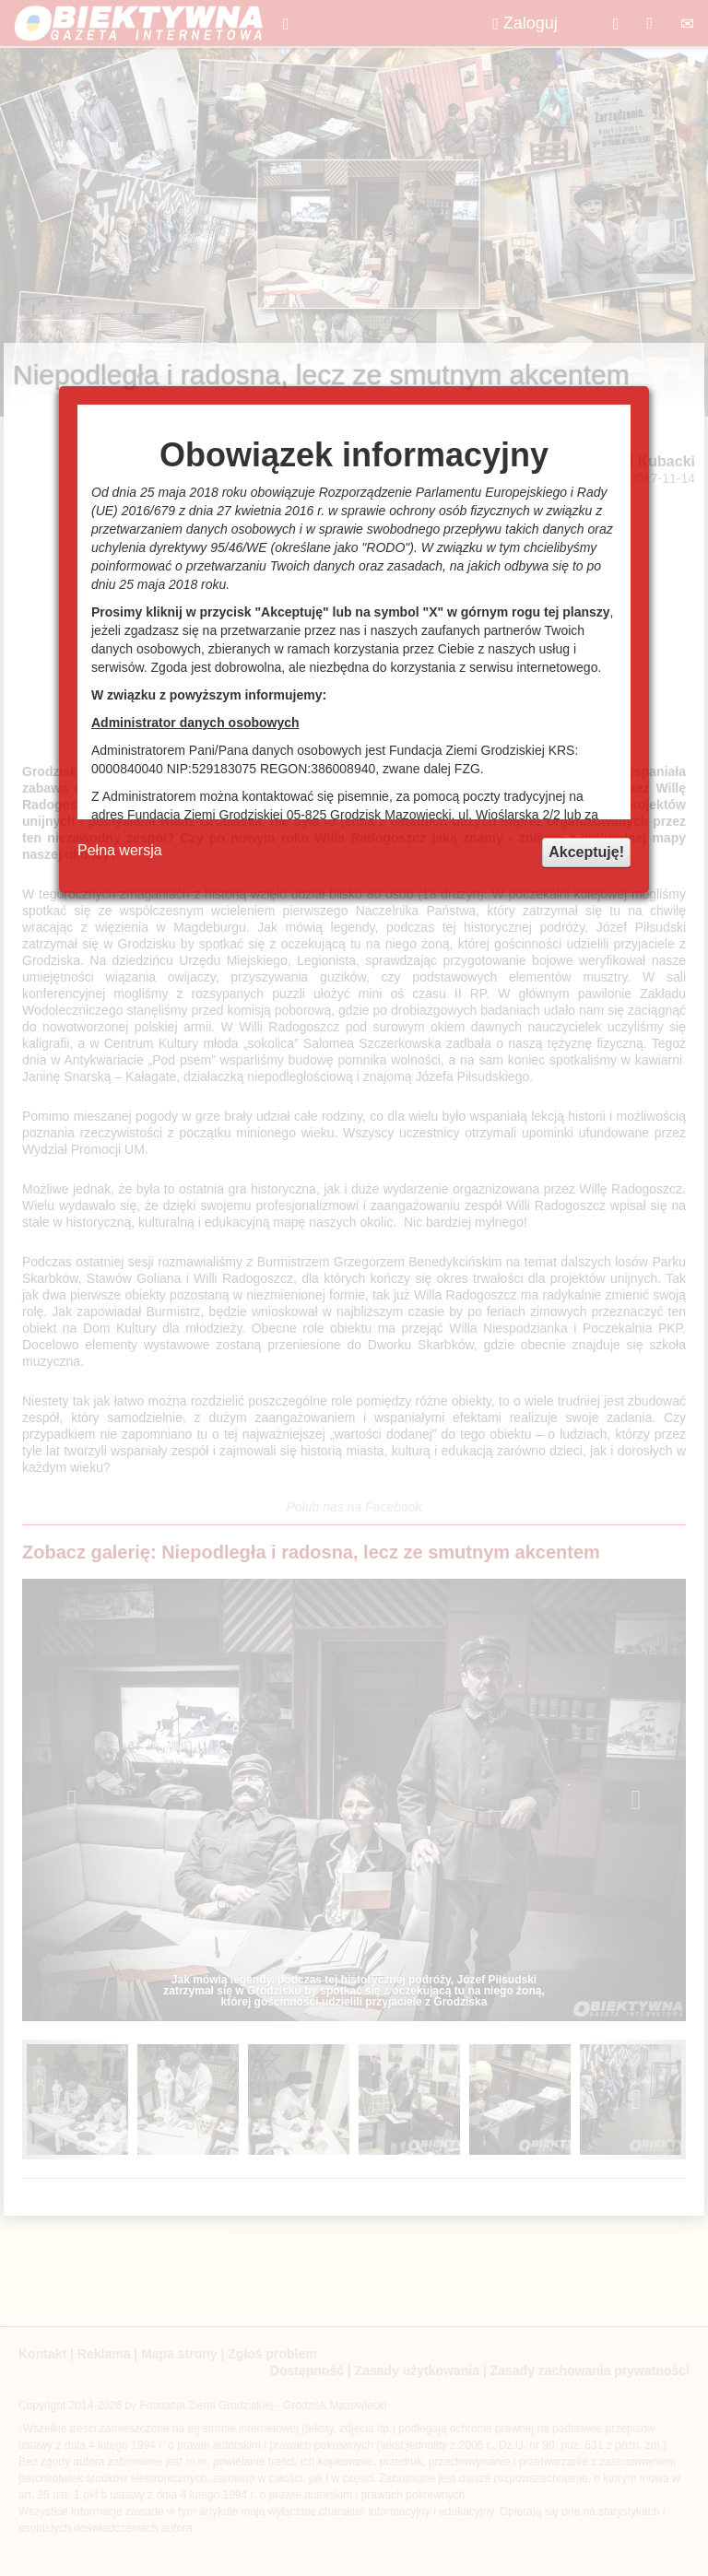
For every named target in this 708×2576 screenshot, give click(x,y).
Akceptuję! (586, 852)
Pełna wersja (119, 850)
